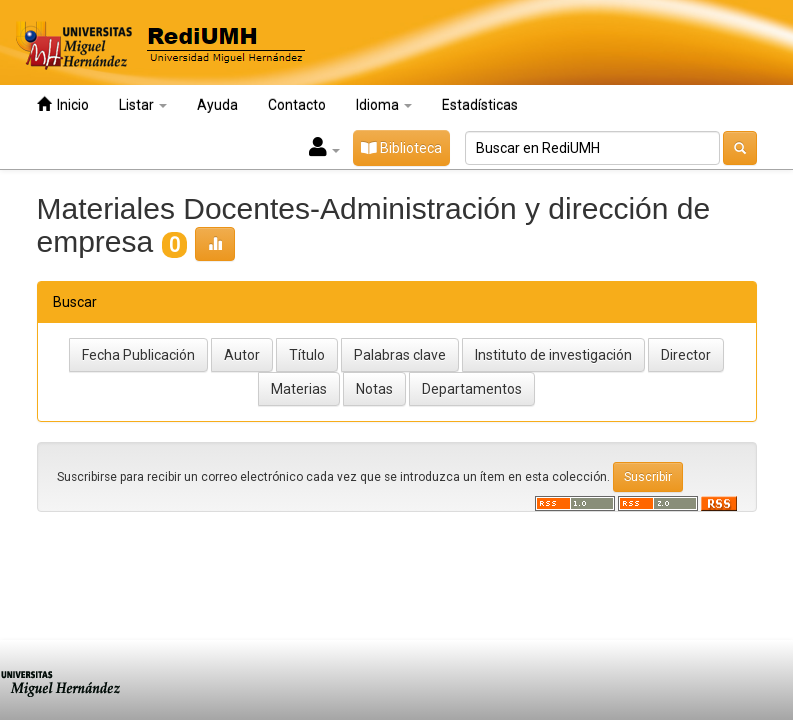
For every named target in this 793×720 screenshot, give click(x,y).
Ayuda (217, 105)
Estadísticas (480, 105)
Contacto (297, 105)
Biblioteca (401, 148)
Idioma (384, 105)
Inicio (63, 104)
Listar (143, 105)
